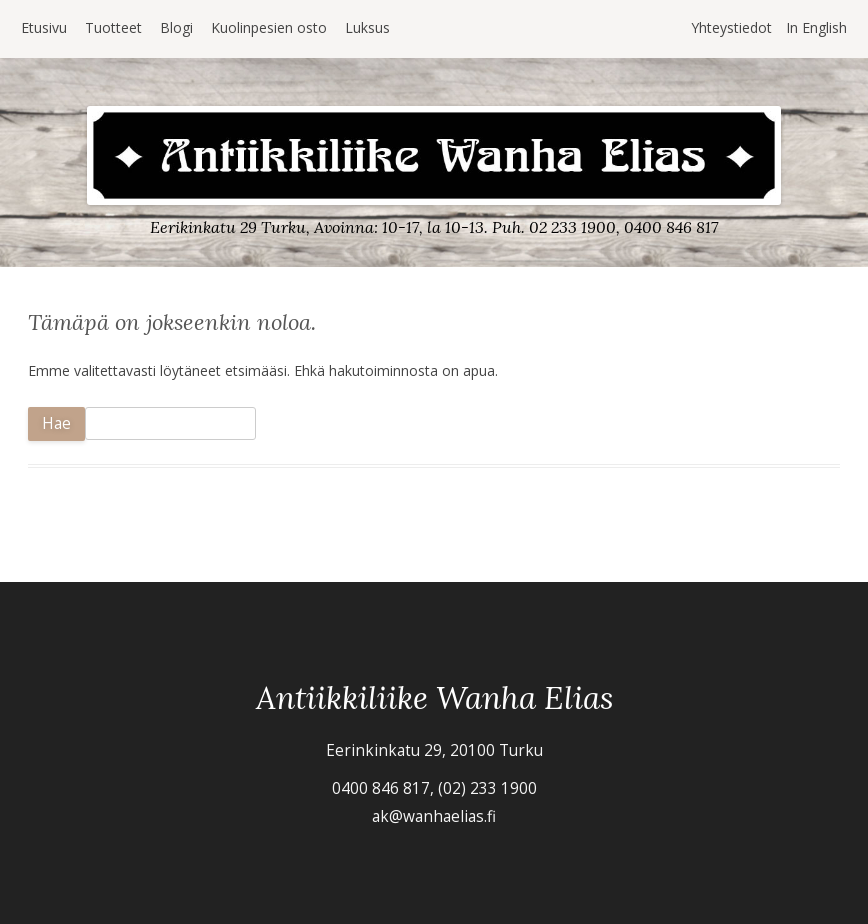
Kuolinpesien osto (269, 27)
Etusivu (44, 27)
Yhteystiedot (731, 27)
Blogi (176, 27)
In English (816, 27)
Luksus (367, 27)
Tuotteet (113, 27)
